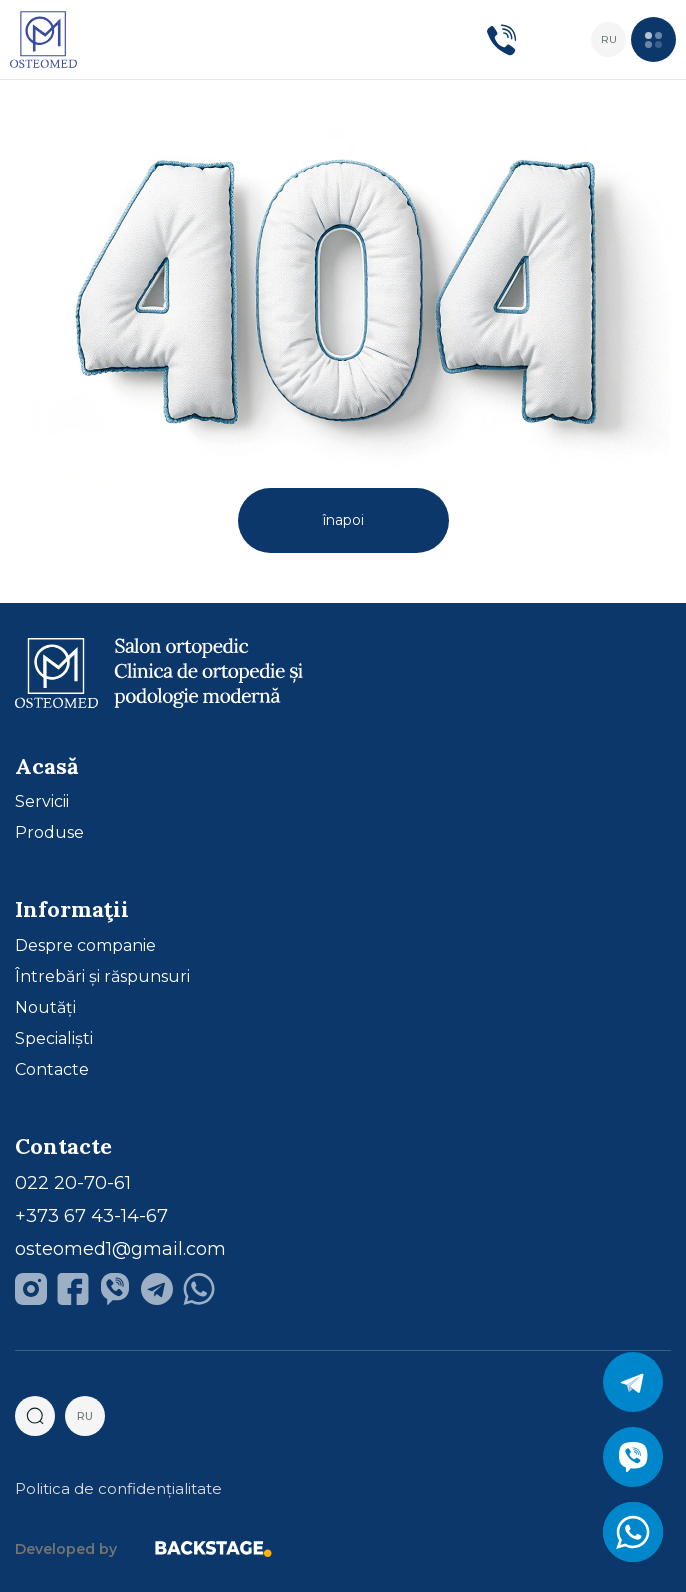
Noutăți (45, 1008)
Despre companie (85, 946)
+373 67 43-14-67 (91, 1216)
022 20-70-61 (73, 1183)
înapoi (343, 520)
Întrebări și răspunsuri (102, 977)
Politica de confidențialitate (118, 1488)
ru (609, 39)
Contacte (52, 1070)
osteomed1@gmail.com (120, 1249)
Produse (49, 833)
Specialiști (54, 1039)
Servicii (42, 802)
